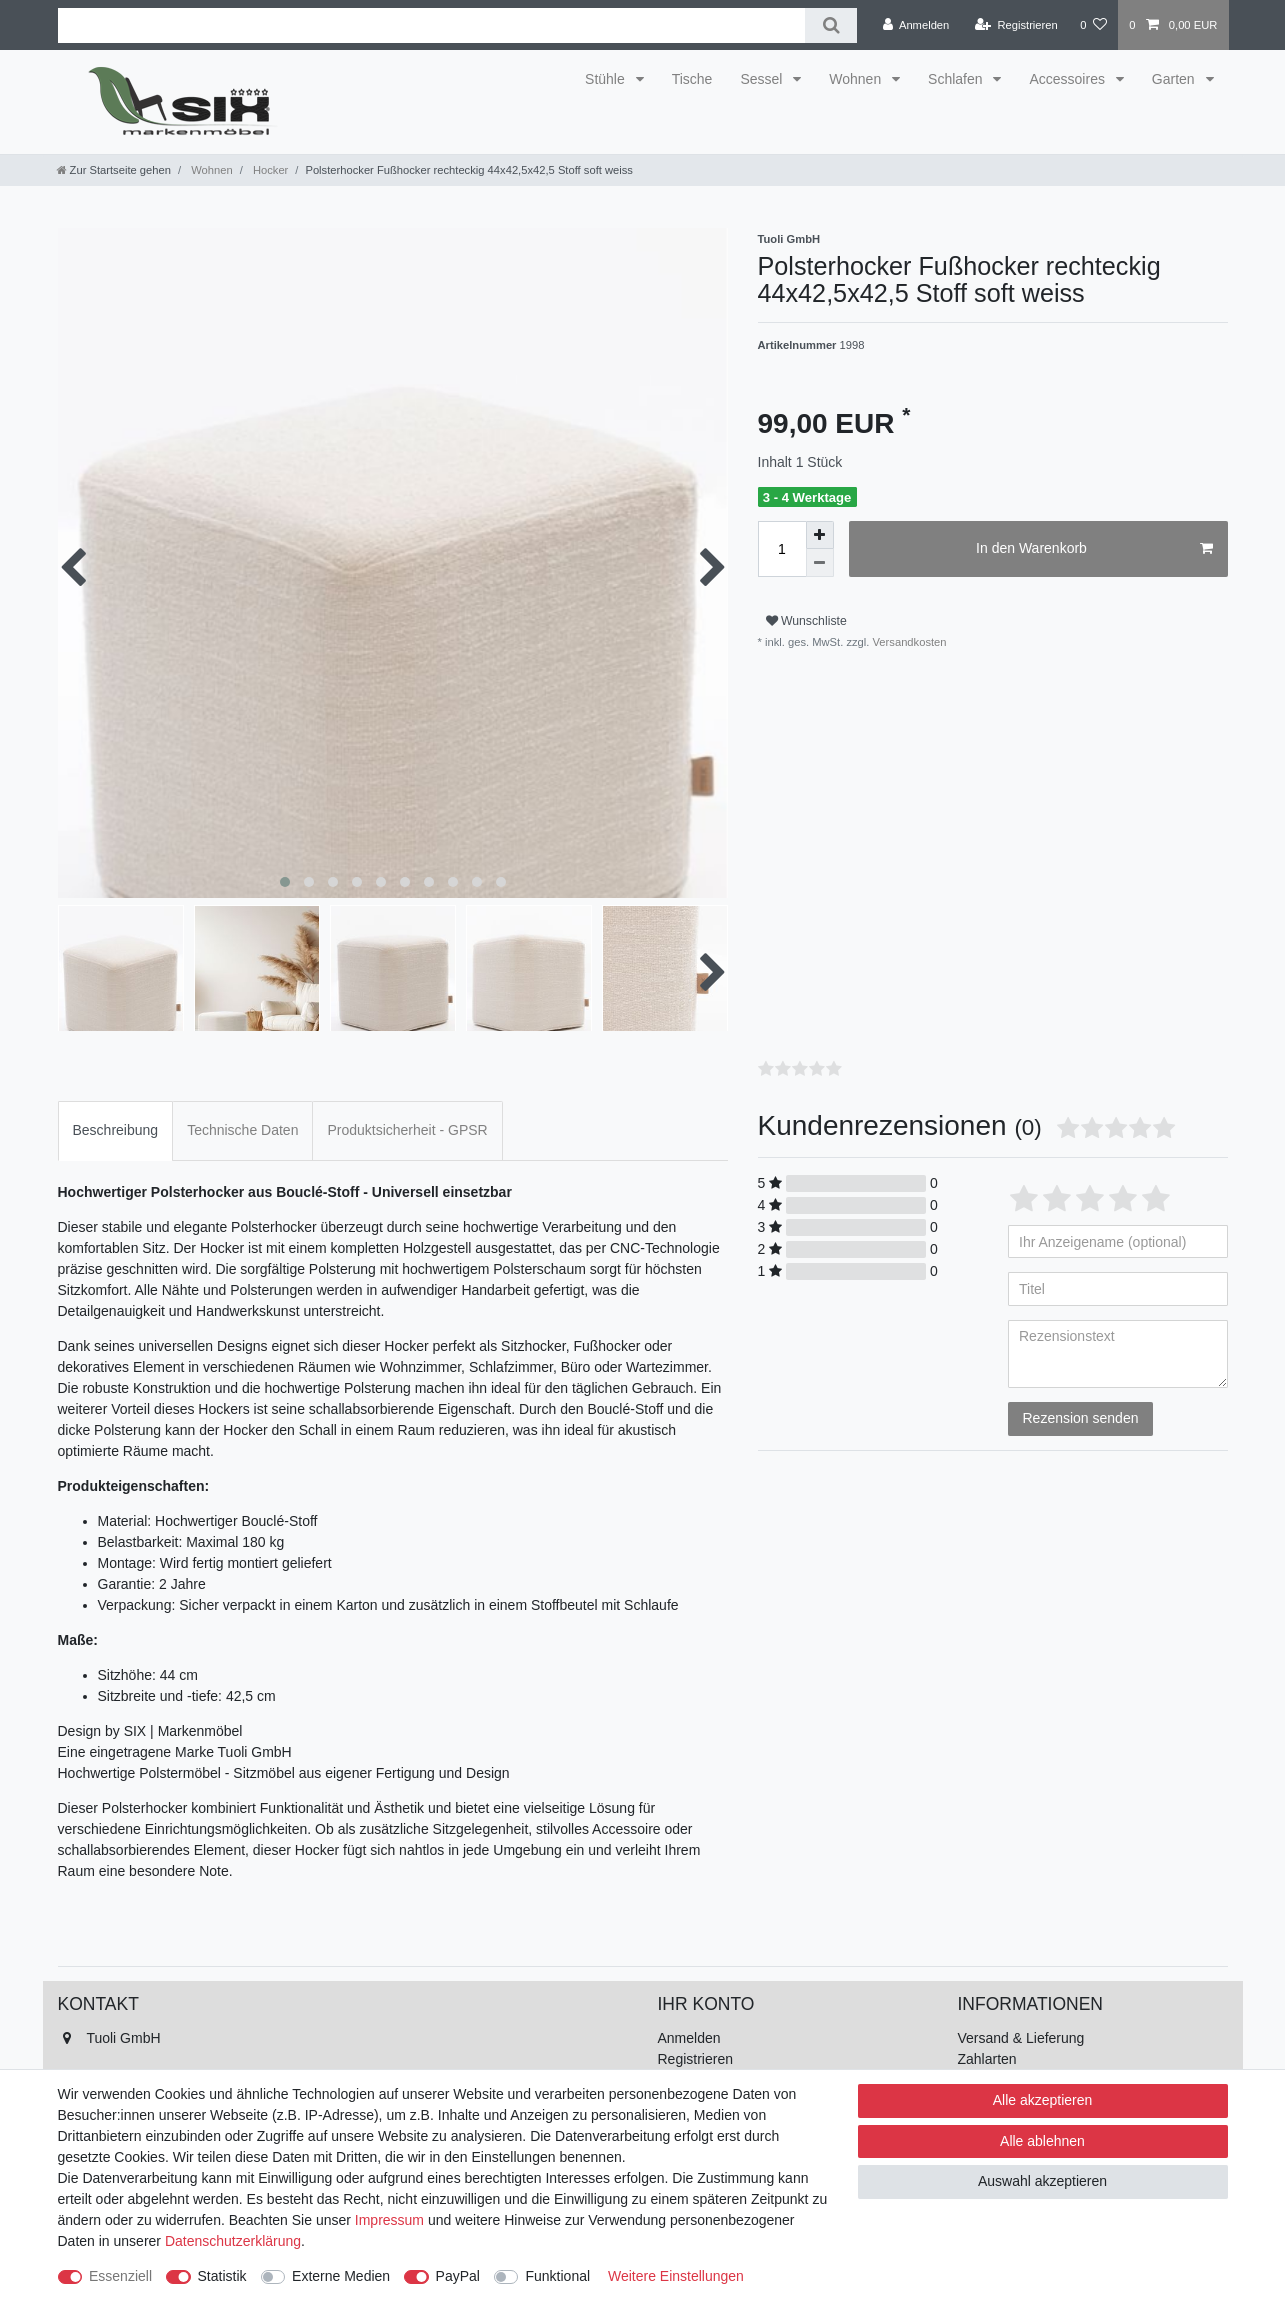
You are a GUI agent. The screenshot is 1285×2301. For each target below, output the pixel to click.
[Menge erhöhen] (820, 535)
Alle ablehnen (1042, 2141)
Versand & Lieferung (1021, 2038)
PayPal (458, 2276)
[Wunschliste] (1093, 25)
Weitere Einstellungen (676, 2276)
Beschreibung (116, 1130)
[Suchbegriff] (432, 25)
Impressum (389, 2220)
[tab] (116, 1130)
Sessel (763, 79)
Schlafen (957, 79)
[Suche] (830, 25)
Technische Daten (242, 1130)
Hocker (269, 170)
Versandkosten (907, 642)
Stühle (607, 79)
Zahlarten (987, 2059)
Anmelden (689, 2038)
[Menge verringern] (820, 563)
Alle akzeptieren (1043, 2100)
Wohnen (857, 79)
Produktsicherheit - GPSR (407, 1130)
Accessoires (1068, 79)
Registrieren (695, 2059)
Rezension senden (1081, 1418)
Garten (1175, 79)
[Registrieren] (1016, 25)
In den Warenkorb (1094, 549)
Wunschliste (806, 621)
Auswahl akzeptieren (1042, 2181)
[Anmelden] (916, 25)
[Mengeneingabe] (782, 549)
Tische (692, 79)
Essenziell (120, 2276)
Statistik (222, 2276)
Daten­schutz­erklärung (233, 2241)
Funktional (557, 2276)
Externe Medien (341, 2276)
